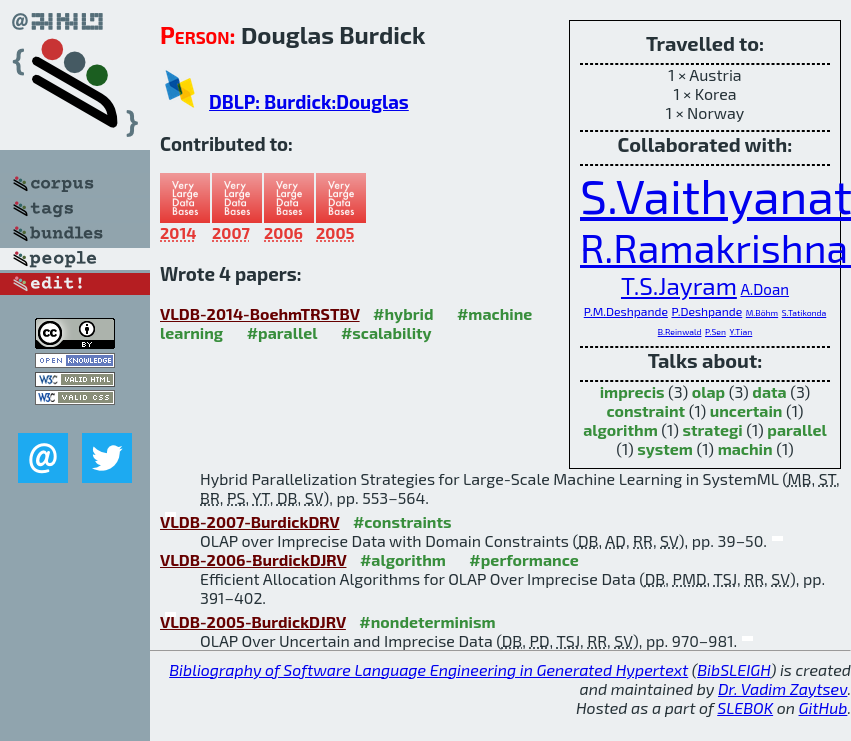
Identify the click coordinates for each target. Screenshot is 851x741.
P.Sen (715, 331)
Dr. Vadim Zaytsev (782, 688)
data (769, 391)
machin (745, 448)
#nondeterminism (427, 621)
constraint (645, 410)
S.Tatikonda (804, 312)
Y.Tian (740, 331)
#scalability (386, 332)
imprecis (632, 391)
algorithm (620, 429)
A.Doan (764, 289)
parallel (796, 429)
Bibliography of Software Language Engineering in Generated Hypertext (428, 669)
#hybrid (403, 313)
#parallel (282, 332)
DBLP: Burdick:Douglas (309, 101)
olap (708, 391)
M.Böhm (762, 312)
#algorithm (403, 559)
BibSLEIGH (733, 669)
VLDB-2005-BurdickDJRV (253, 621)
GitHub (823, 707)
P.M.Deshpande (626, 311)
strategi (712, 429)
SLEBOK (745, 707)
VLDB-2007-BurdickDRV (249, 521)
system (665, 448)
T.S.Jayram (679, 285)
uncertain (746, 410)
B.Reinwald (680, 331)
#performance (523, 559)
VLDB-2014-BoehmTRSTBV (260, 313)
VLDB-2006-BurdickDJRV (253, 559)
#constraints (402, 521)
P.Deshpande (706, 311)
